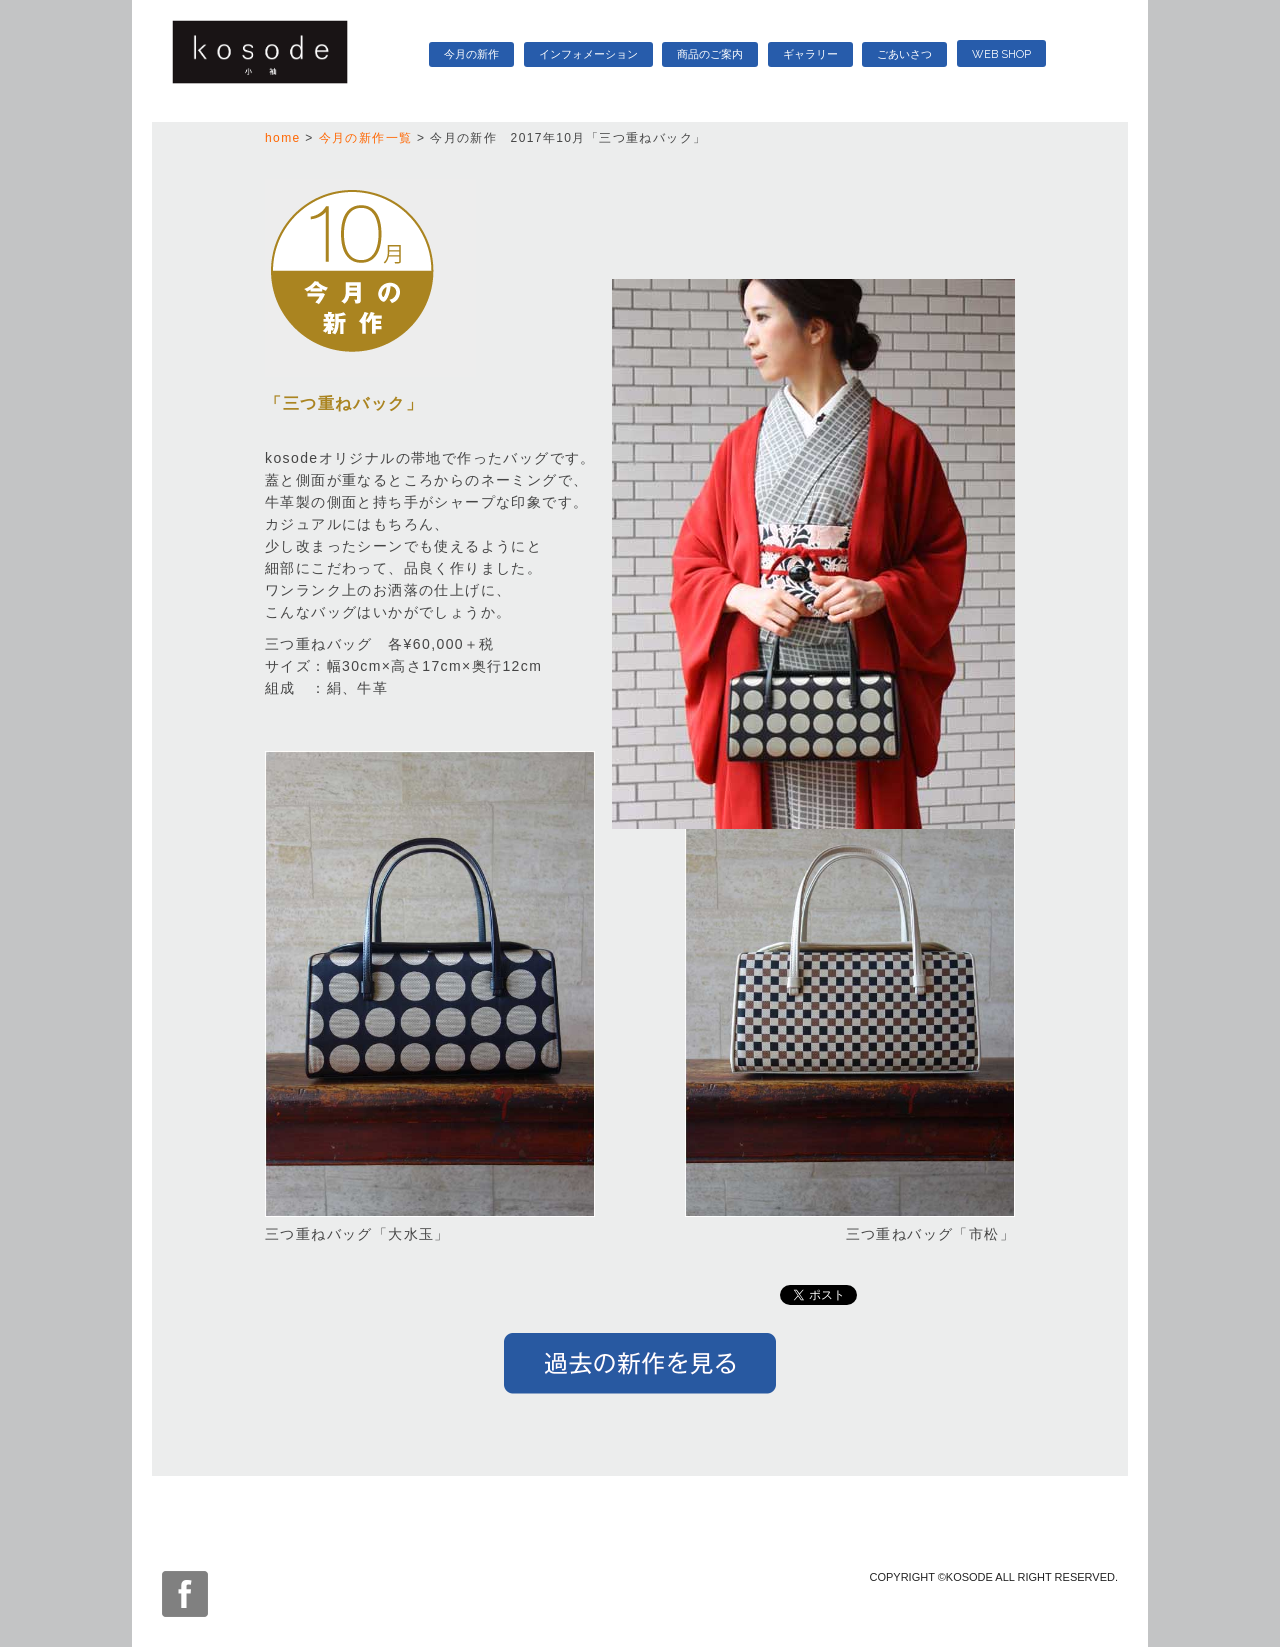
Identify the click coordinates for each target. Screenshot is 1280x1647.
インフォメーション (588, 54)
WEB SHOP (1001, 54)
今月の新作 (471, 54)
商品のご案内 (710, 54)
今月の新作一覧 (366, 138)
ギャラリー (810, 54)
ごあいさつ (904, 54)
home (283, 138)
